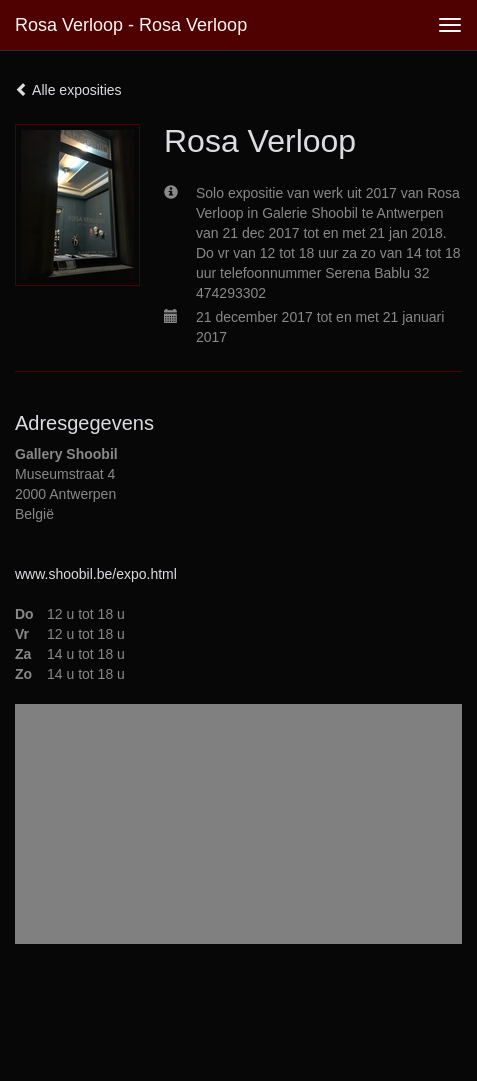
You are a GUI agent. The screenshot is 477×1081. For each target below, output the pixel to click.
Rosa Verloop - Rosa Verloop (131, 25)
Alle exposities (68, 90)
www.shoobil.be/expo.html (96, 574)
